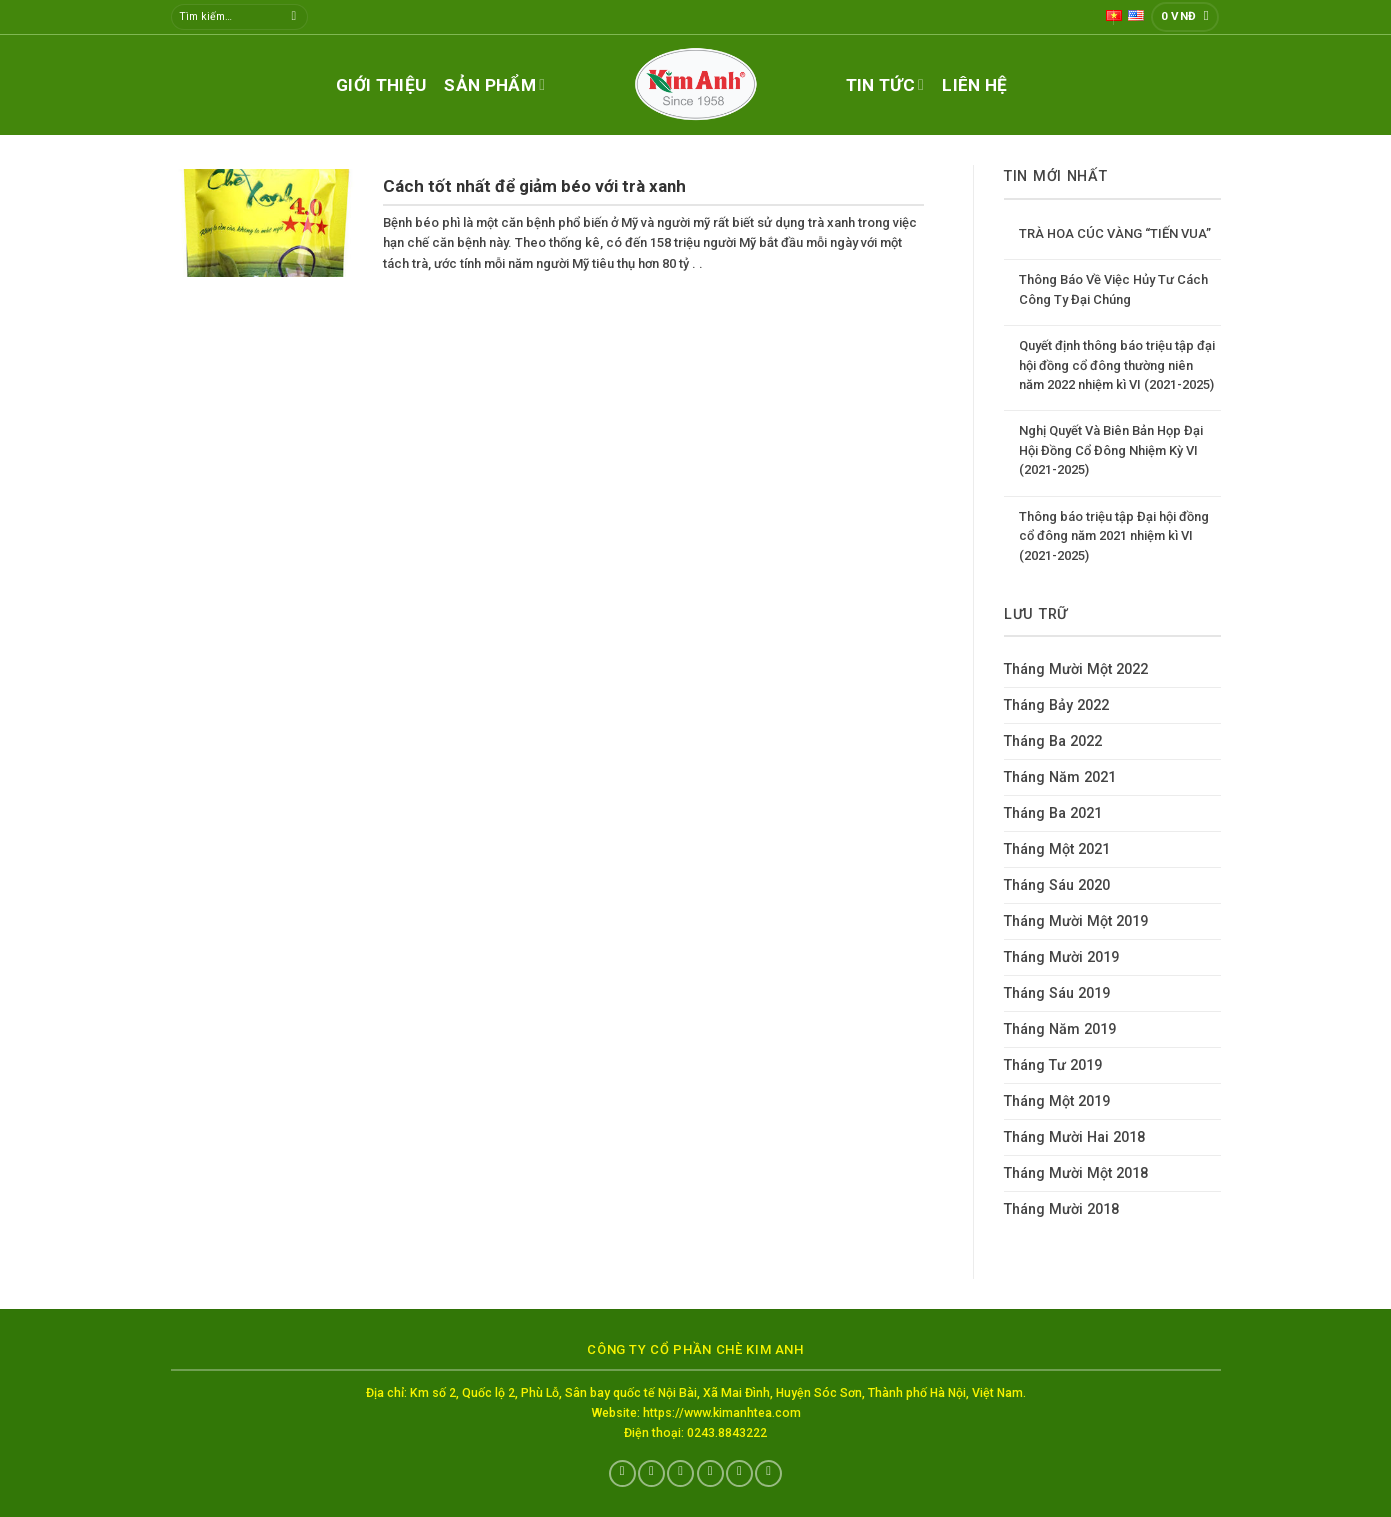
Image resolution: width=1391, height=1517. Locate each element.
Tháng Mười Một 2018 (1076, 1173)
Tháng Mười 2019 (1061, 957)
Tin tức (885, 85)
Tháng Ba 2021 (1053, 813)
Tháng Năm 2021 (1060, 777)
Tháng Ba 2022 (1053, 741)
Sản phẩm (494, 85)
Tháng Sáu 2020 (1057, 885)
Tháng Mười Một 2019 (1076, 921)
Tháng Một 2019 (1057, 1101)
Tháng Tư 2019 (1053, 1065)
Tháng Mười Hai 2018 (1074, 1137)
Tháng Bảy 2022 (1056, 705)
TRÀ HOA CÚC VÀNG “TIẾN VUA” (1115, 233)
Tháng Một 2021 (1057, 849)
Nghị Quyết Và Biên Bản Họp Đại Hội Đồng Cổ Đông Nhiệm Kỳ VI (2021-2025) (1111, 450)
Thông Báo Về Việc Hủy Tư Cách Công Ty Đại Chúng (1113, 289)
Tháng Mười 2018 (1061, 1209)
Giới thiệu (381, 85)
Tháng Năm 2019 (1060, 1029)
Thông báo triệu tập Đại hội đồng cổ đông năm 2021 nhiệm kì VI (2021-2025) (1114, 536)
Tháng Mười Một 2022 (1076, 669)
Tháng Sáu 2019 (1057, 993)
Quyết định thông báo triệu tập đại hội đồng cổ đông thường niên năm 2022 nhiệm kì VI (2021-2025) (1117, 365)
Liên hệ (974, 85)
